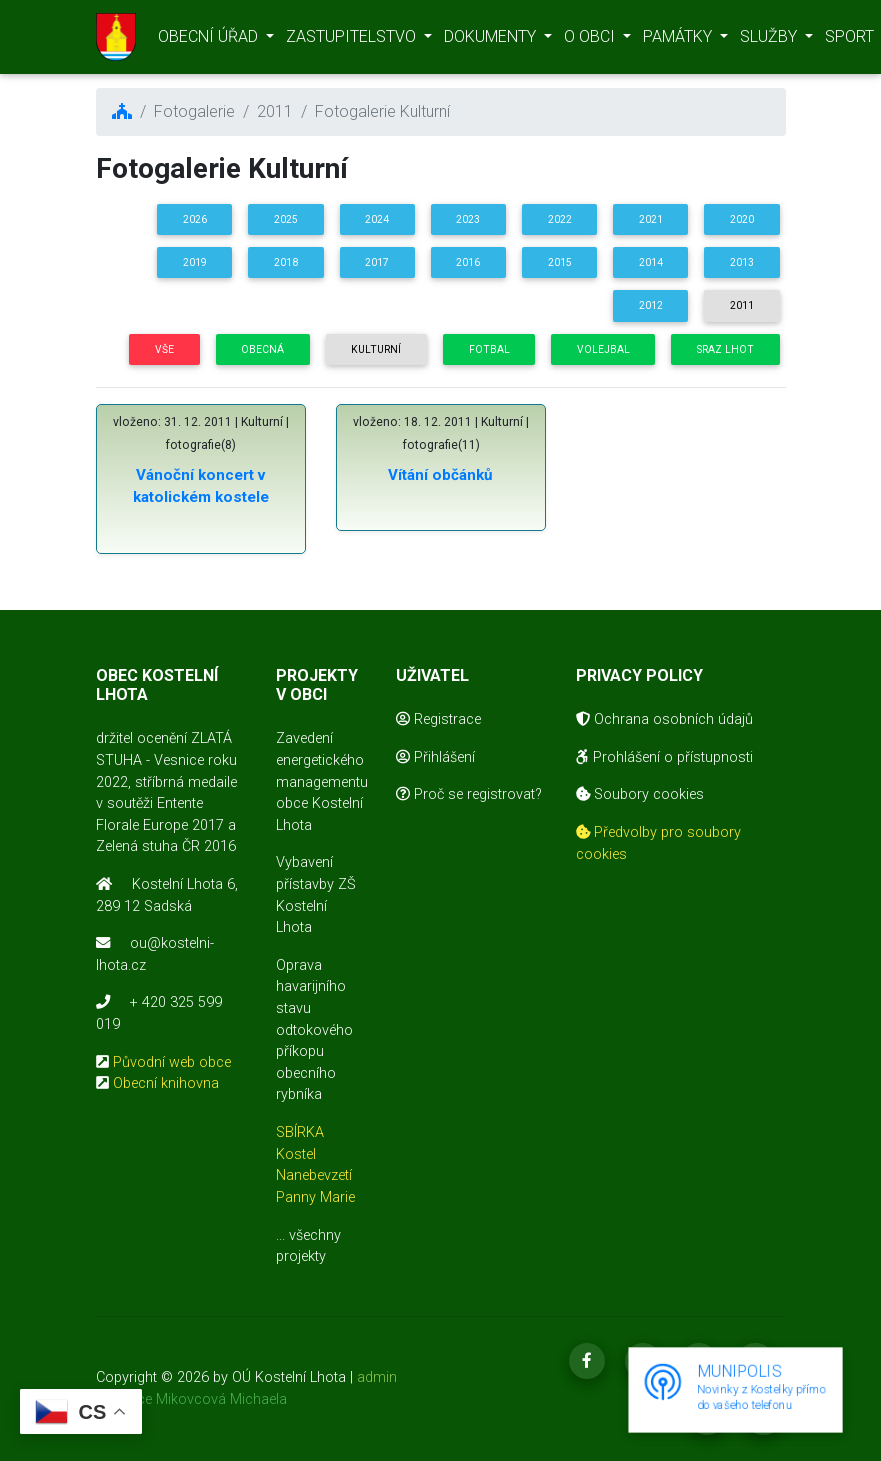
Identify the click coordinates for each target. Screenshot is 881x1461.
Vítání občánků (440, 475)
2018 (286, 262)
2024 (377, 219)
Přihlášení (435, 757)
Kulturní (376, 349)
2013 (742, 262)
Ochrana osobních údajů (664, 719)
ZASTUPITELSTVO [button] (353, 40)
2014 (651, 262)
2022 (560, 219)
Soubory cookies (640, 794)
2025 (286, 219)
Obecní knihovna (166, 1083)
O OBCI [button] (591, 40)
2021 (651, 219)
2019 (195, 262)
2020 (742, 219)
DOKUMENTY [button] (492, 40)
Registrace (438, 719)
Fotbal (489, 349)
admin (377, 1377)
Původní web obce (172, 1062)
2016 (468, 262)
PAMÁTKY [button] (679, 40)
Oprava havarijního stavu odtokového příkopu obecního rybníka (314, 1030)
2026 (195, 219)
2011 (742, 305)
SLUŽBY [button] (770, 40)
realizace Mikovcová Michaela (191, 1399)
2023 (468, 219)
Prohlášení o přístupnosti (664, 757)
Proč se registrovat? (469, 794)
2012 (651, 305)
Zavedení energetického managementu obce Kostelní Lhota (322, 781)
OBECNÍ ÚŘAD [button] (210, 40)
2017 (377, 262)
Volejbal (603, 349)
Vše (164, 349)
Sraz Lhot (725, 349)
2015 (560, 262)
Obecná (262, 349)
